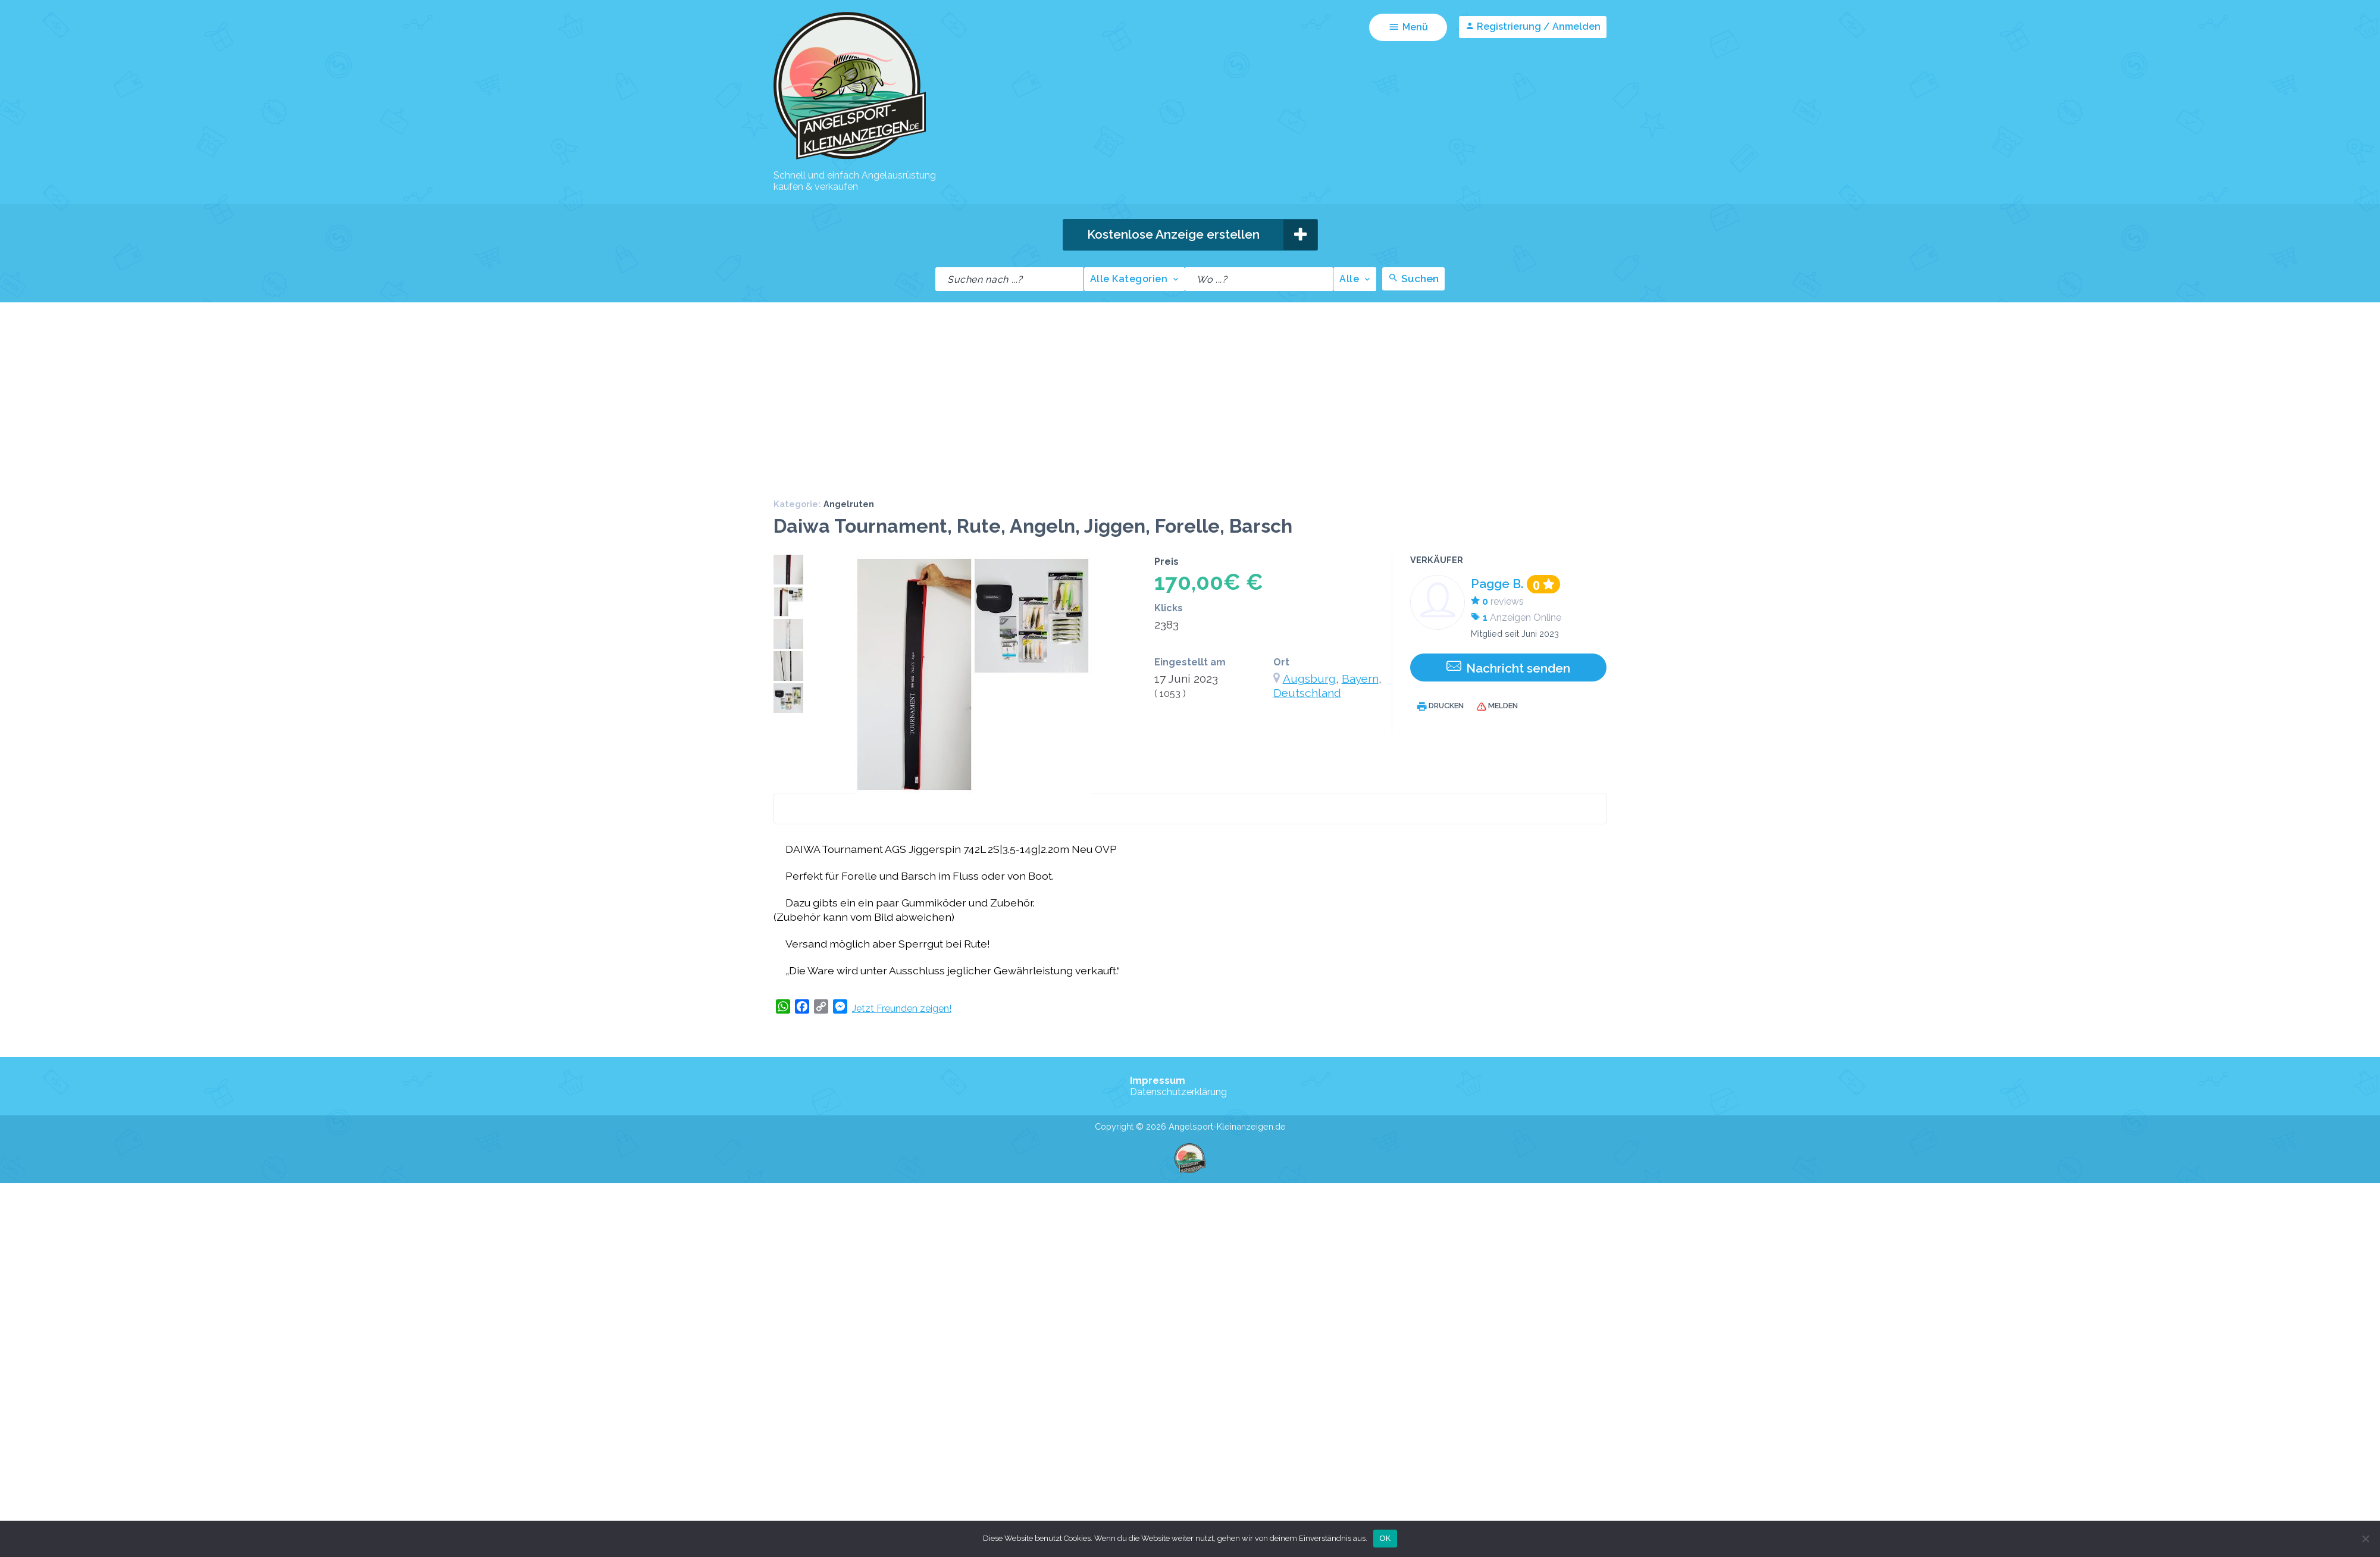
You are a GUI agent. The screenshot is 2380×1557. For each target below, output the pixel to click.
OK (1385, 1538)
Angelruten (848, 534)
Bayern (1360, 708)
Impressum (1157, 1110)
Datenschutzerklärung (1178, 1121)
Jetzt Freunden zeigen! (901, 1038)
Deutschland (1307, 722)
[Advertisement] (1190, 421)
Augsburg (1309, 708)
